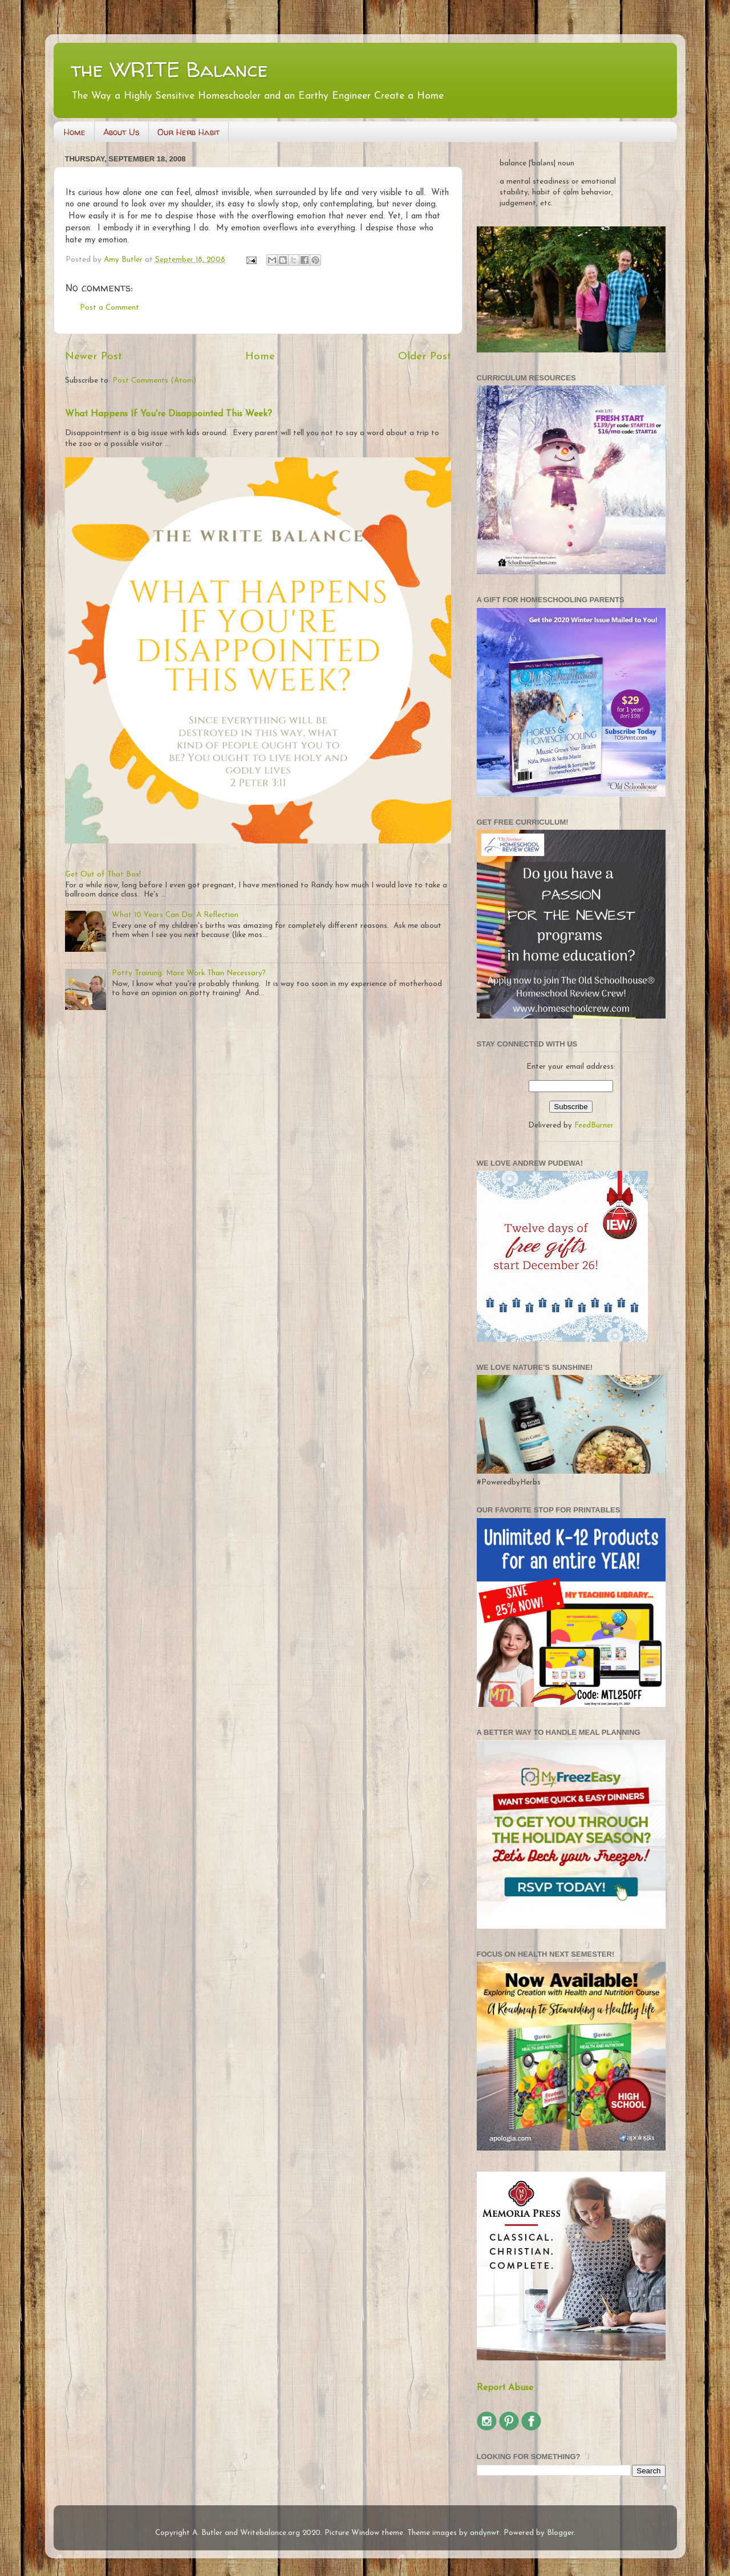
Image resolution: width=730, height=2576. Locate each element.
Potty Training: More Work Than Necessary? (189, 973)
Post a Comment (109, 307)
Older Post (424, 356)
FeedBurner (594, 1125)
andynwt (485, 2533)
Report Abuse (505, 2387)
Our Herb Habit (188, 132)
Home (75, 132)
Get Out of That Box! (103, 874)
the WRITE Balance (169, 69)
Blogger (560, 2533)
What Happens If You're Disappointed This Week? (168, 414)
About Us (121, 132)
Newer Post (93, 356)
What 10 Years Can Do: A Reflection (175, 915)
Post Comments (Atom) (154, 380)
